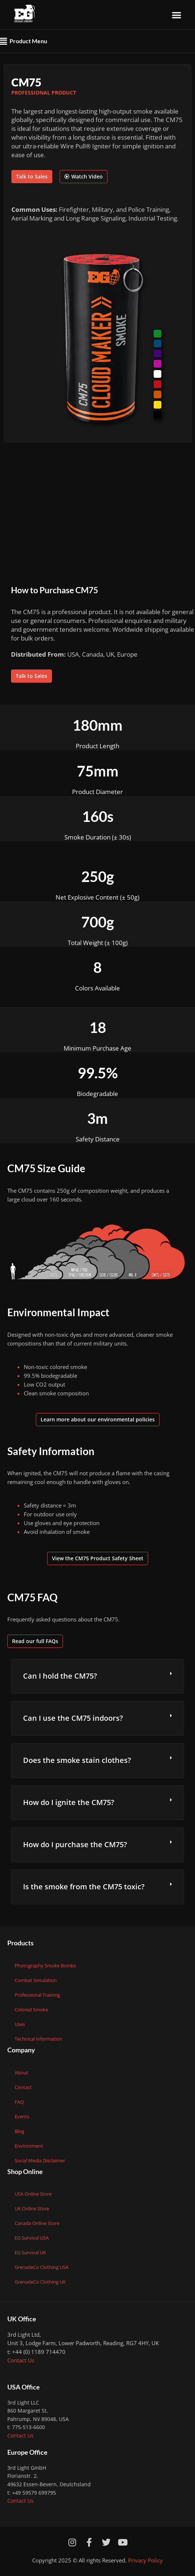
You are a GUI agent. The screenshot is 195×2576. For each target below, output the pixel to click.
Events (22, 2116)
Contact (23, 2087)
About (21, 2072)
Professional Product (43, 92)
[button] (176, 14)
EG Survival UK (30, 2252)
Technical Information (38, 2039)
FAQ (19, 2102)
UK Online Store (32, 2208)
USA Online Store (33, 2194)
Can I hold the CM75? (60, 1676)
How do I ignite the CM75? (68, 1802)
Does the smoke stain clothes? (77, 1760)
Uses (20, 2024)
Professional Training (37, 1995)
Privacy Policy (145, 2560)
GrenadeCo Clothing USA (41, 2267)
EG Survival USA (32, 2237)
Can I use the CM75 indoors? (73, 1718)
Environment (29, 2146)
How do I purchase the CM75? (75, 1844)
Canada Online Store (37, 2223)
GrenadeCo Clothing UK (40, 2281)
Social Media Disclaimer (40, 2160)
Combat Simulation (36, 1980)
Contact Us (20, 2360)
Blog (19, 2131)
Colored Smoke (31, 2009)
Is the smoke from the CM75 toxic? (84, 1887)
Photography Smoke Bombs (45, 1965)
